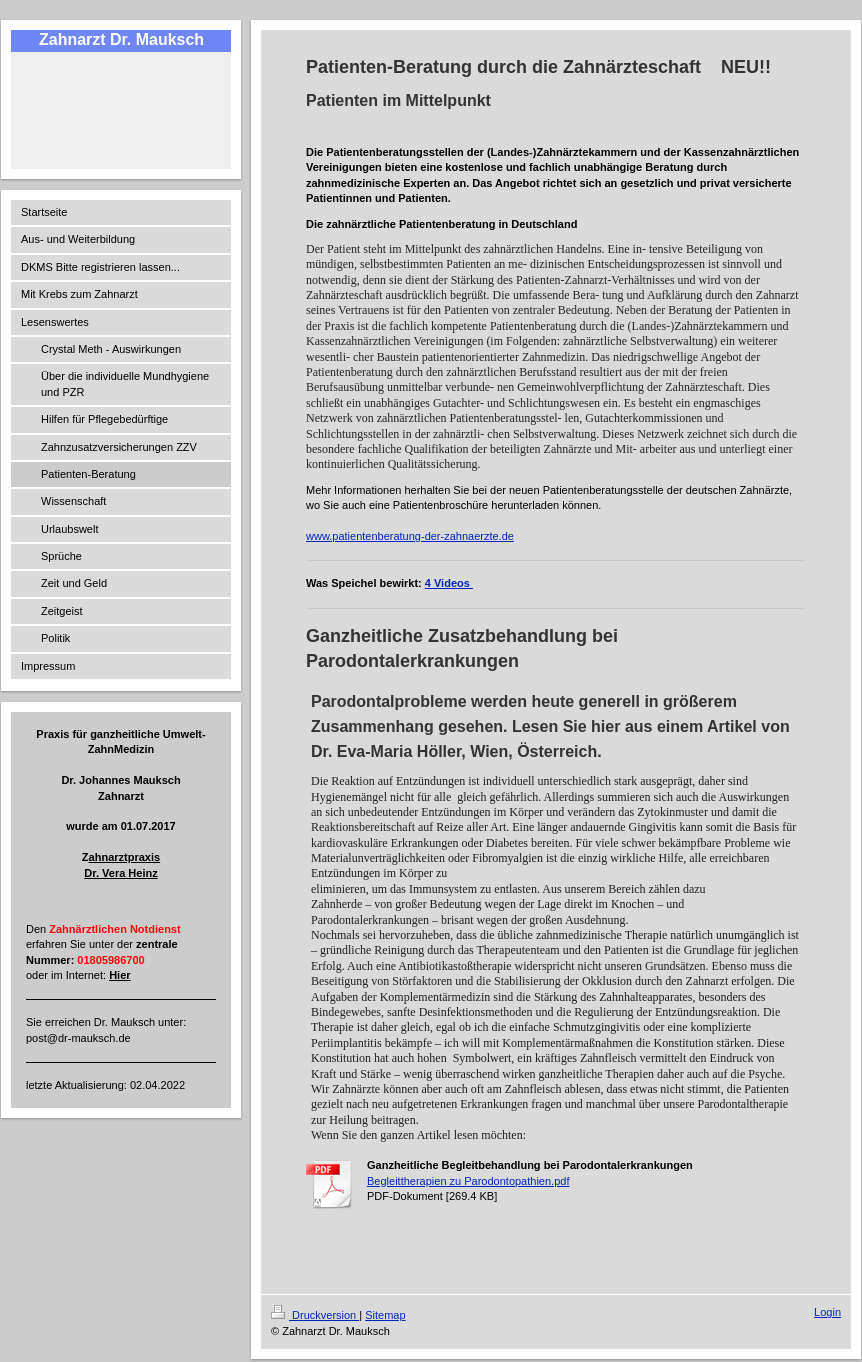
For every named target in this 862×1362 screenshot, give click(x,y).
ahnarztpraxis (125, 857)
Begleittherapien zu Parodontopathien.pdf (468, 1181)
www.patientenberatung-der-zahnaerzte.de (410, 536)
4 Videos (449, 583)
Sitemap (385, 1315)
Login (827, 1312)
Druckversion (315, 1315)
